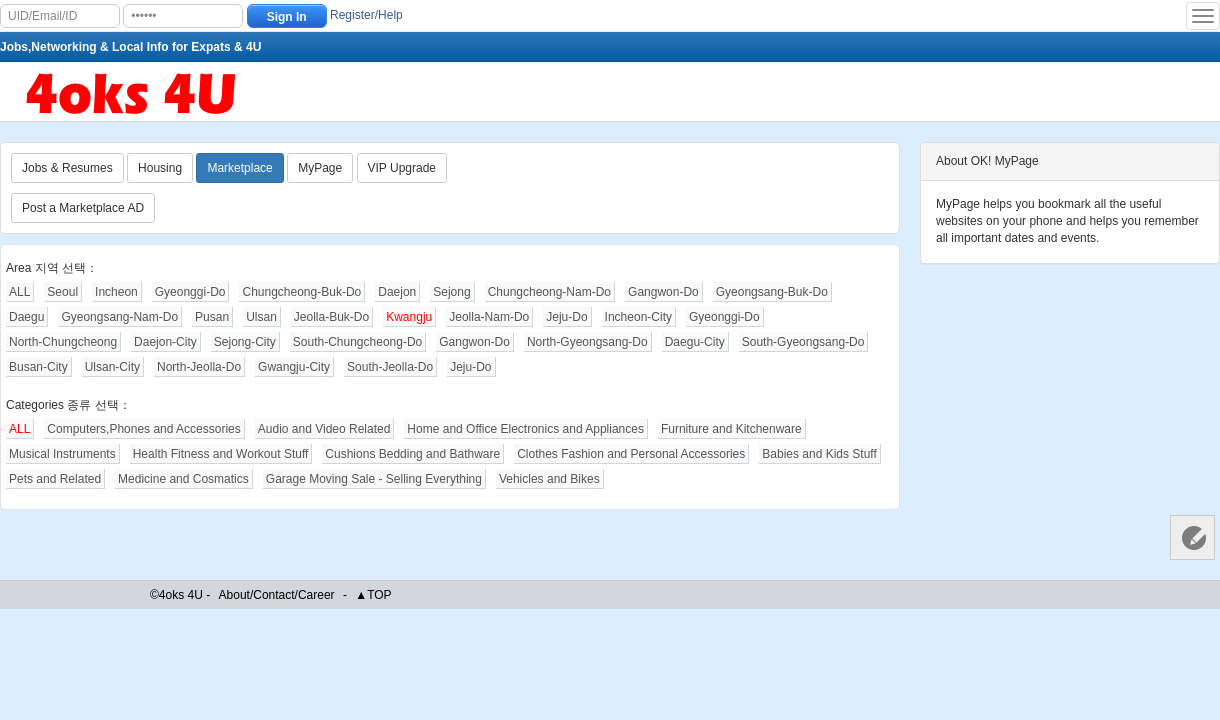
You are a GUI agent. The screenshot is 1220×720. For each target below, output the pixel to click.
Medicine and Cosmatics (183, 479)
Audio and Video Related (324, 429)
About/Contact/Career (277, 595)
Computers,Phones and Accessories (143, 429)
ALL (19, 292)
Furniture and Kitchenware (731, 429)
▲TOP (373, 595)
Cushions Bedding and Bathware (412, 454)
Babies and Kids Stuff (819, 454)
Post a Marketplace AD (83, 208)
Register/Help (366, 15)
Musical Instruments (62, 454)
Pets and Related (55, 479)
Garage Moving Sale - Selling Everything (374, 479)
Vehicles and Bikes (549, 479)
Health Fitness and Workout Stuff (221, 454)
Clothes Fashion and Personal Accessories (631, 454)
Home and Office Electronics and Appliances (525, 429)
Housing (160, 168)
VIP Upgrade (402, 168)
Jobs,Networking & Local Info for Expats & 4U (130, 47)
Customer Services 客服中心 (1192, 537)
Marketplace (239, 168)
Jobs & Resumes (67, 168)
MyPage (320, 168)
